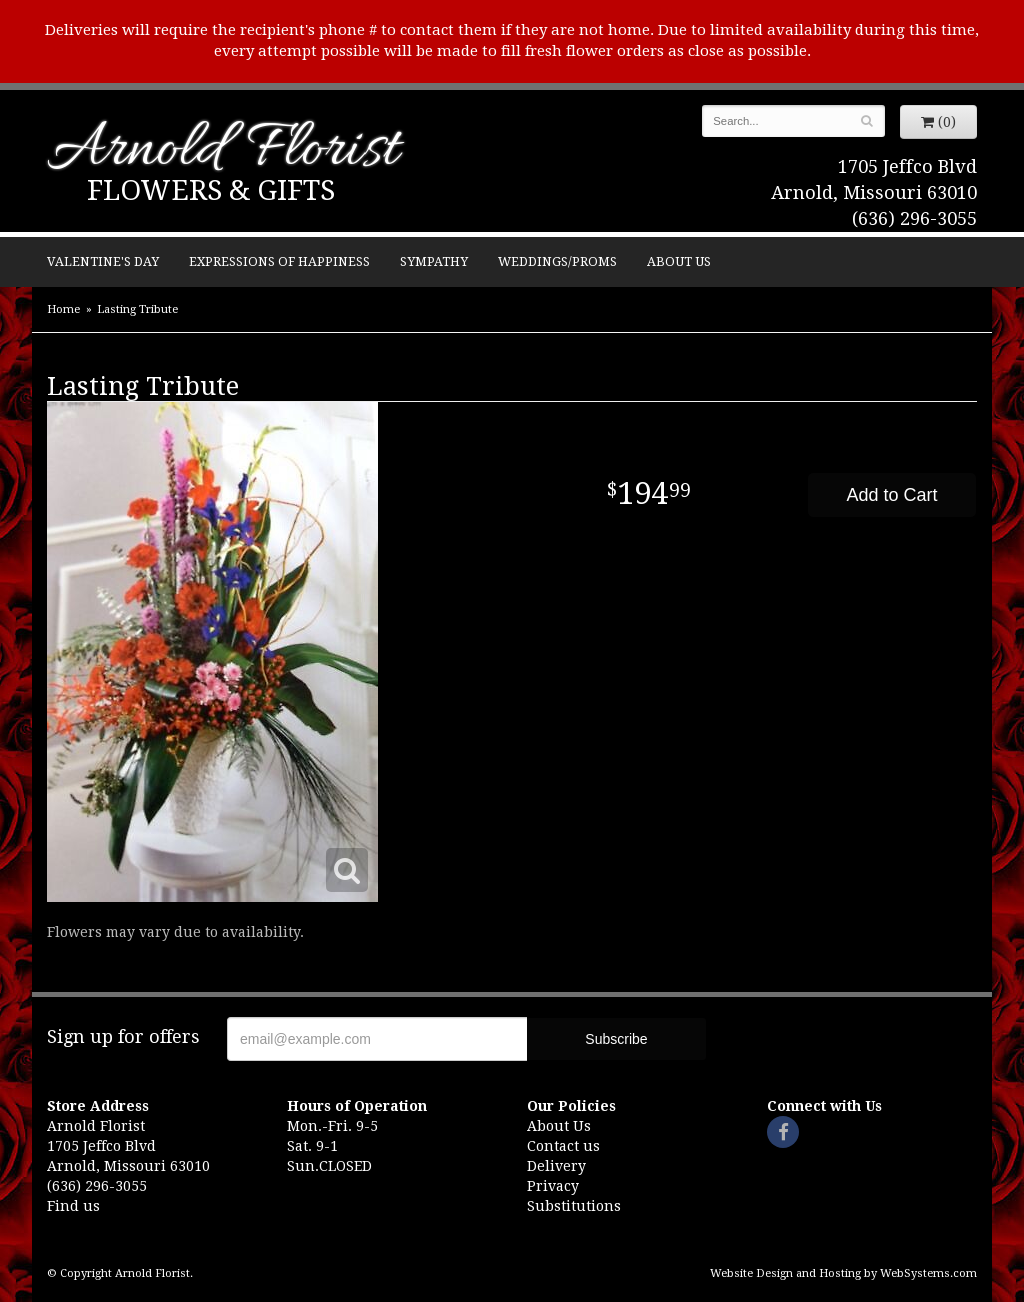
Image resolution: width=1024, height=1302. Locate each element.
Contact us (563, 1146)
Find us (73, 1206)
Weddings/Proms (557, 261)
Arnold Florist (223, 151)
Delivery (556, 1166)
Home (63, 309)
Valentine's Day (103, 261)
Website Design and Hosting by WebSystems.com (843, 1273)
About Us (679, 261)
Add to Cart (891, 495)
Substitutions (574, 1206)
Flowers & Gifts (211, 190)
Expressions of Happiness (279, 261)
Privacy (553, 1186)
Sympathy (434, 261)
